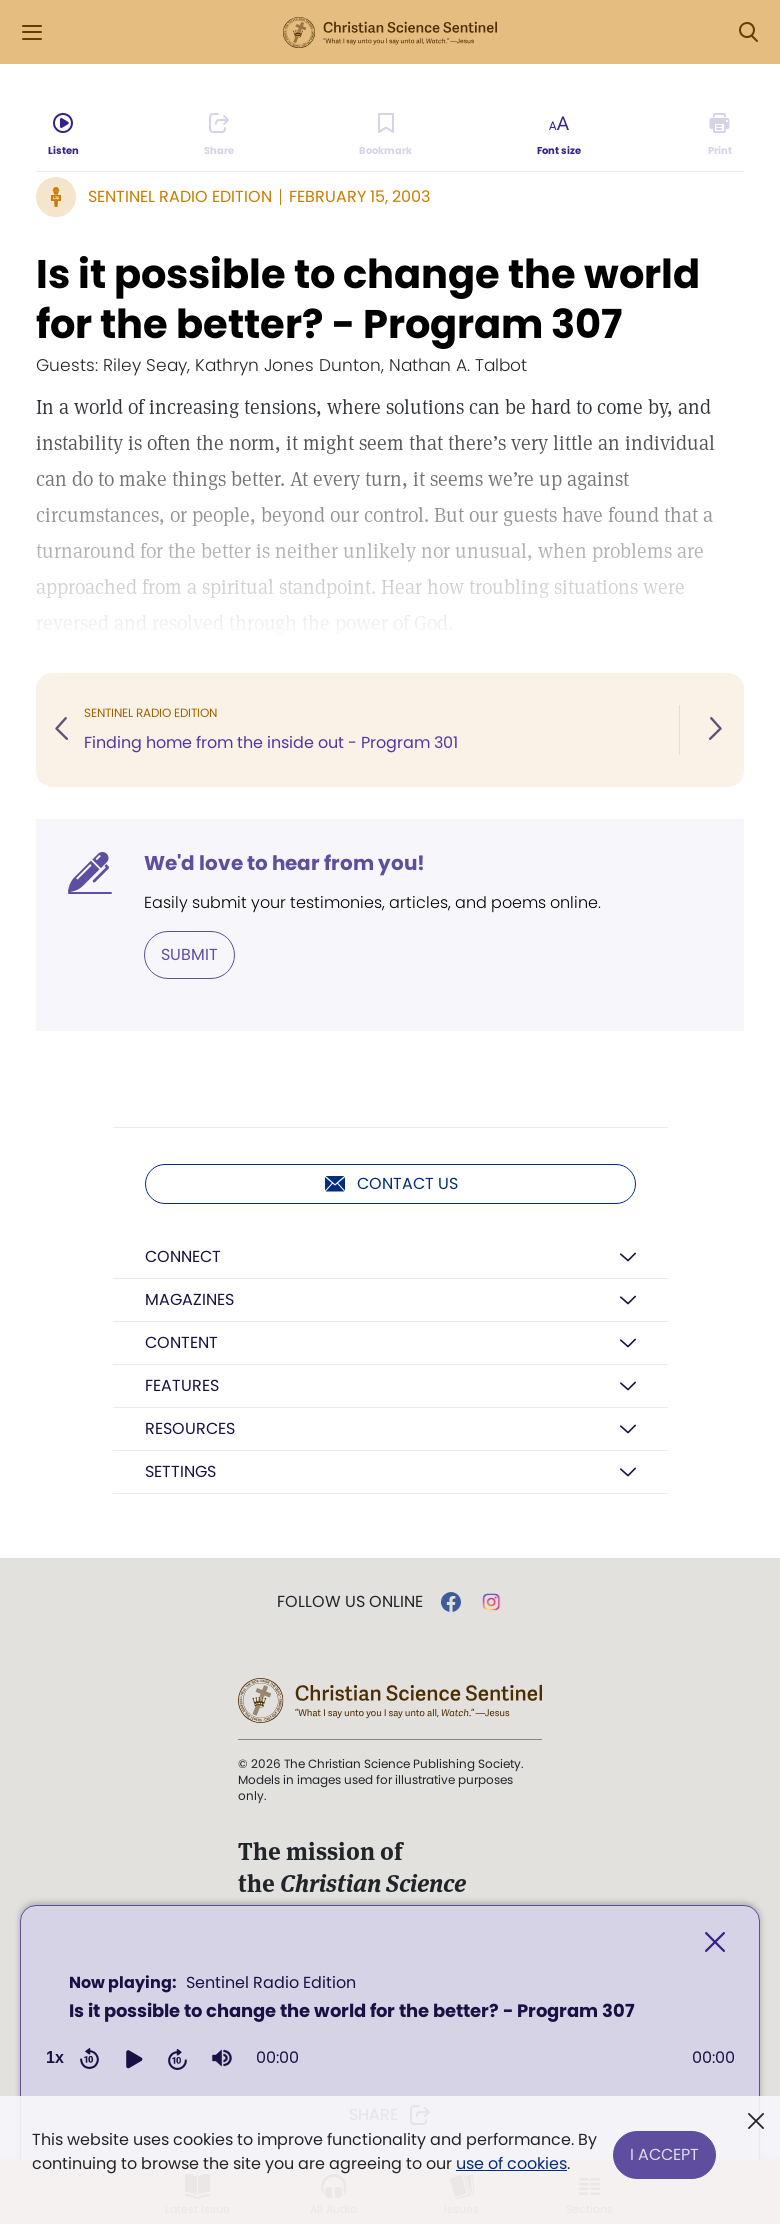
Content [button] (181, 1342)
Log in (668, 33)
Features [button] (182, 1385)
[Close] (715, 1942)
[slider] (495, 2058)
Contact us (390, 1184)
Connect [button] (183, 1256)
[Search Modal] (748, 32)
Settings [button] (180, 1471)
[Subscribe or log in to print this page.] (719, 136)
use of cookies (511, 2163)
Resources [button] (190, 1428)
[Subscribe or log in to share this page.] (219, 136)
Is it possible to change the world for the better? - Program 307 (368, 299)
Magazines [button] (189, 1299)
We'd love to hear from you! (284, 863)
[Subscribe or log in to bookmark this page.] (386, 136)
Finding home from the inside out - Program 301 (271, 742)
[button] (134, 2058)
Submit (189, 954)
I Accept (664, 2151)
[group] (222, 2058)
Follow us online (350, 1602)
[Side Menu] (32, 32)
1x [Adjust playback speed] (55, 2057)
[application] (390, 2027)
